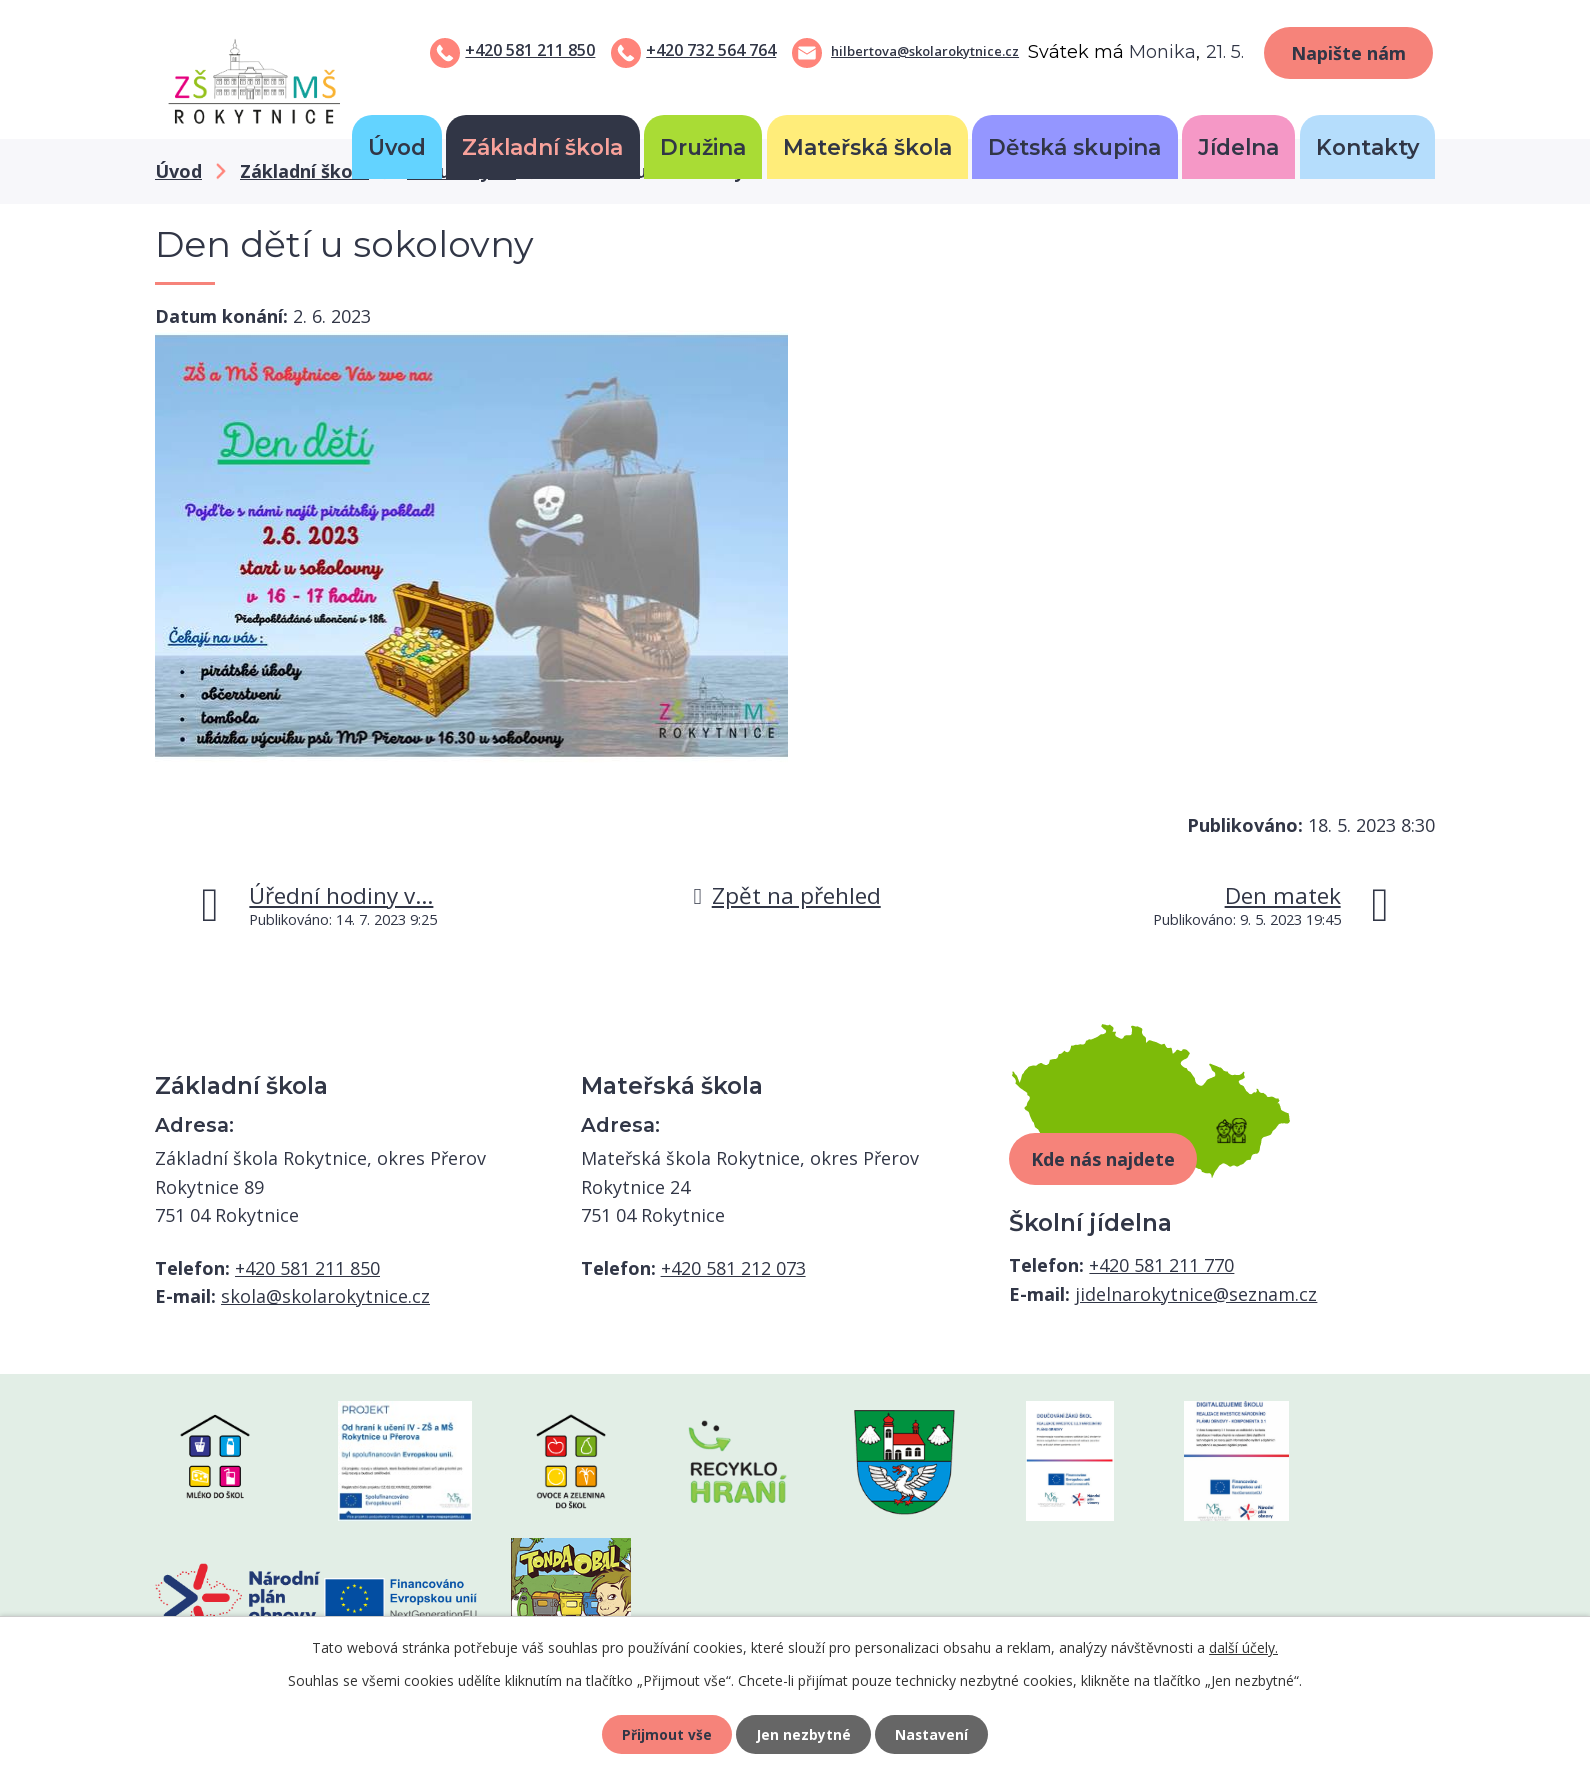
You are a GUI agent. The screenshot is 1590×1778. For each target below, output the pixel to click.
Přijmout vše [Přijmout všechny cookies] (665, 1733)
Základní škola (542, 147)
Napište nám (1348, 53)
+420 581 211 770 (1161, 1265)
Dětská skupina (1074, 147)
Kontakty (1367, 147)
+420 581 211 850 (530, 50)
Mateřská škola (867, 147)
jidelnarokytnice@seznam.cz (1196, 1294)
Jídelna (1238, 147)
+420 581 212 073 (733, 1268)
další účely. (1243, 1645)
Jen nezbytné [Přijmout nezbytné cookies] (803, 1733)
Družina (703, 147)
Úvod (397, 147)
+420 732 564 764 (711, 50)
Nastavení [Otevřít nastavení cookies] (934, 1733)
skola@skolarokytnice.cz (325, 1296)
